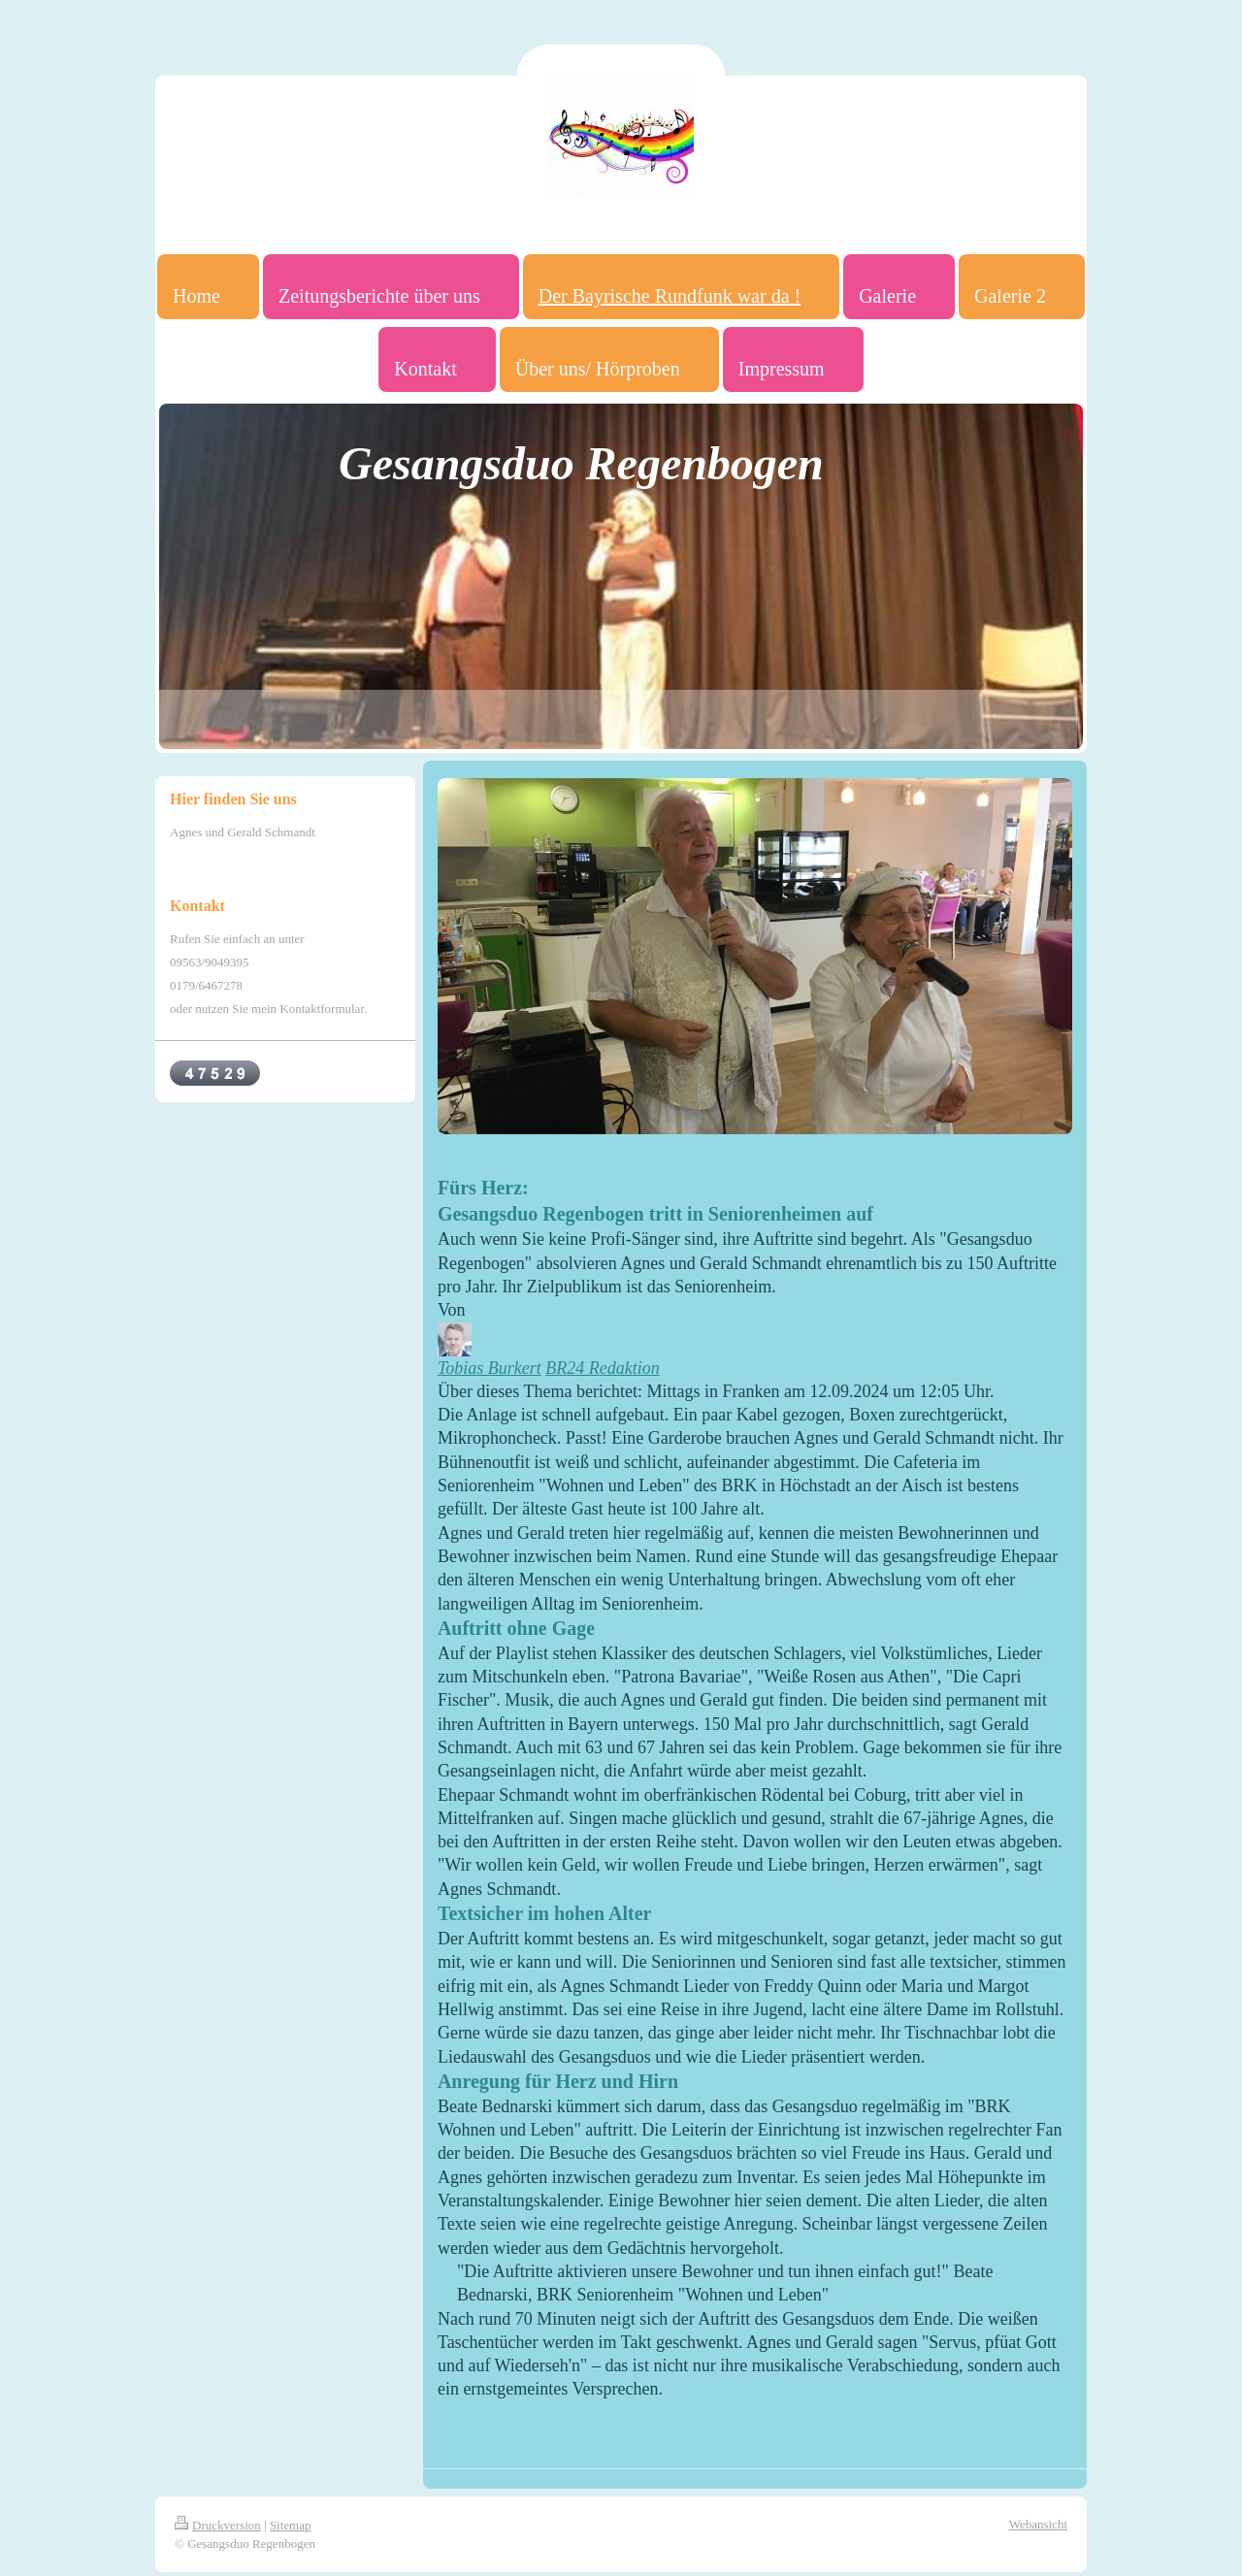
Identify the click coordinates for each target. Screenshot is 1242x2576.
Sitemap (290, 2525)
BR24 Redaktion (602, 1368)
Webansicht (1038, 2524)
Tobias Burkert (489, 1368)
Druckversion (218, 2525)
